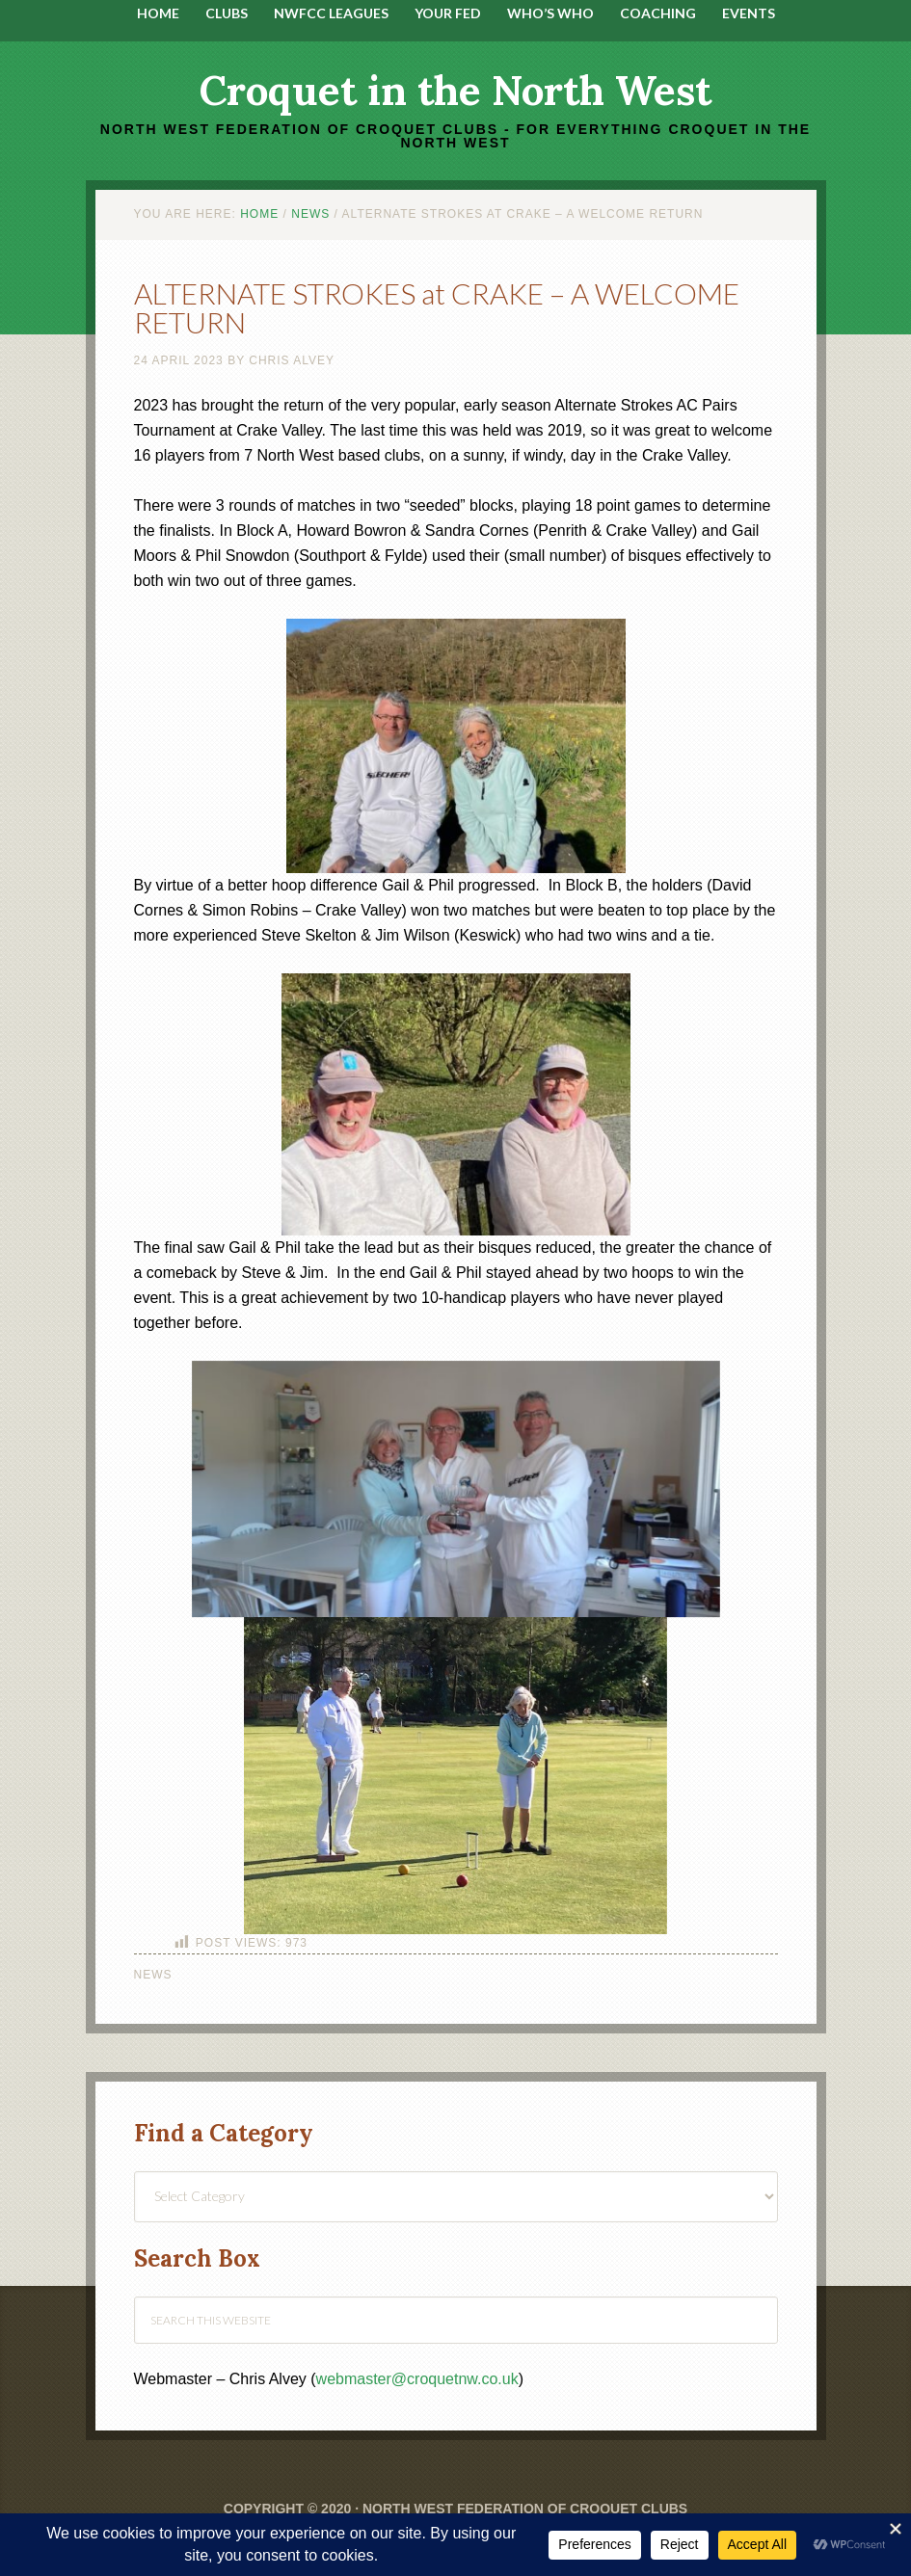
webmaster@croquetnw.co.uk (417, 2379)
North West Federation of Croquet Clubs (524, 2508)
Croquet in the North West (455, 91)
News (153, 1974)
